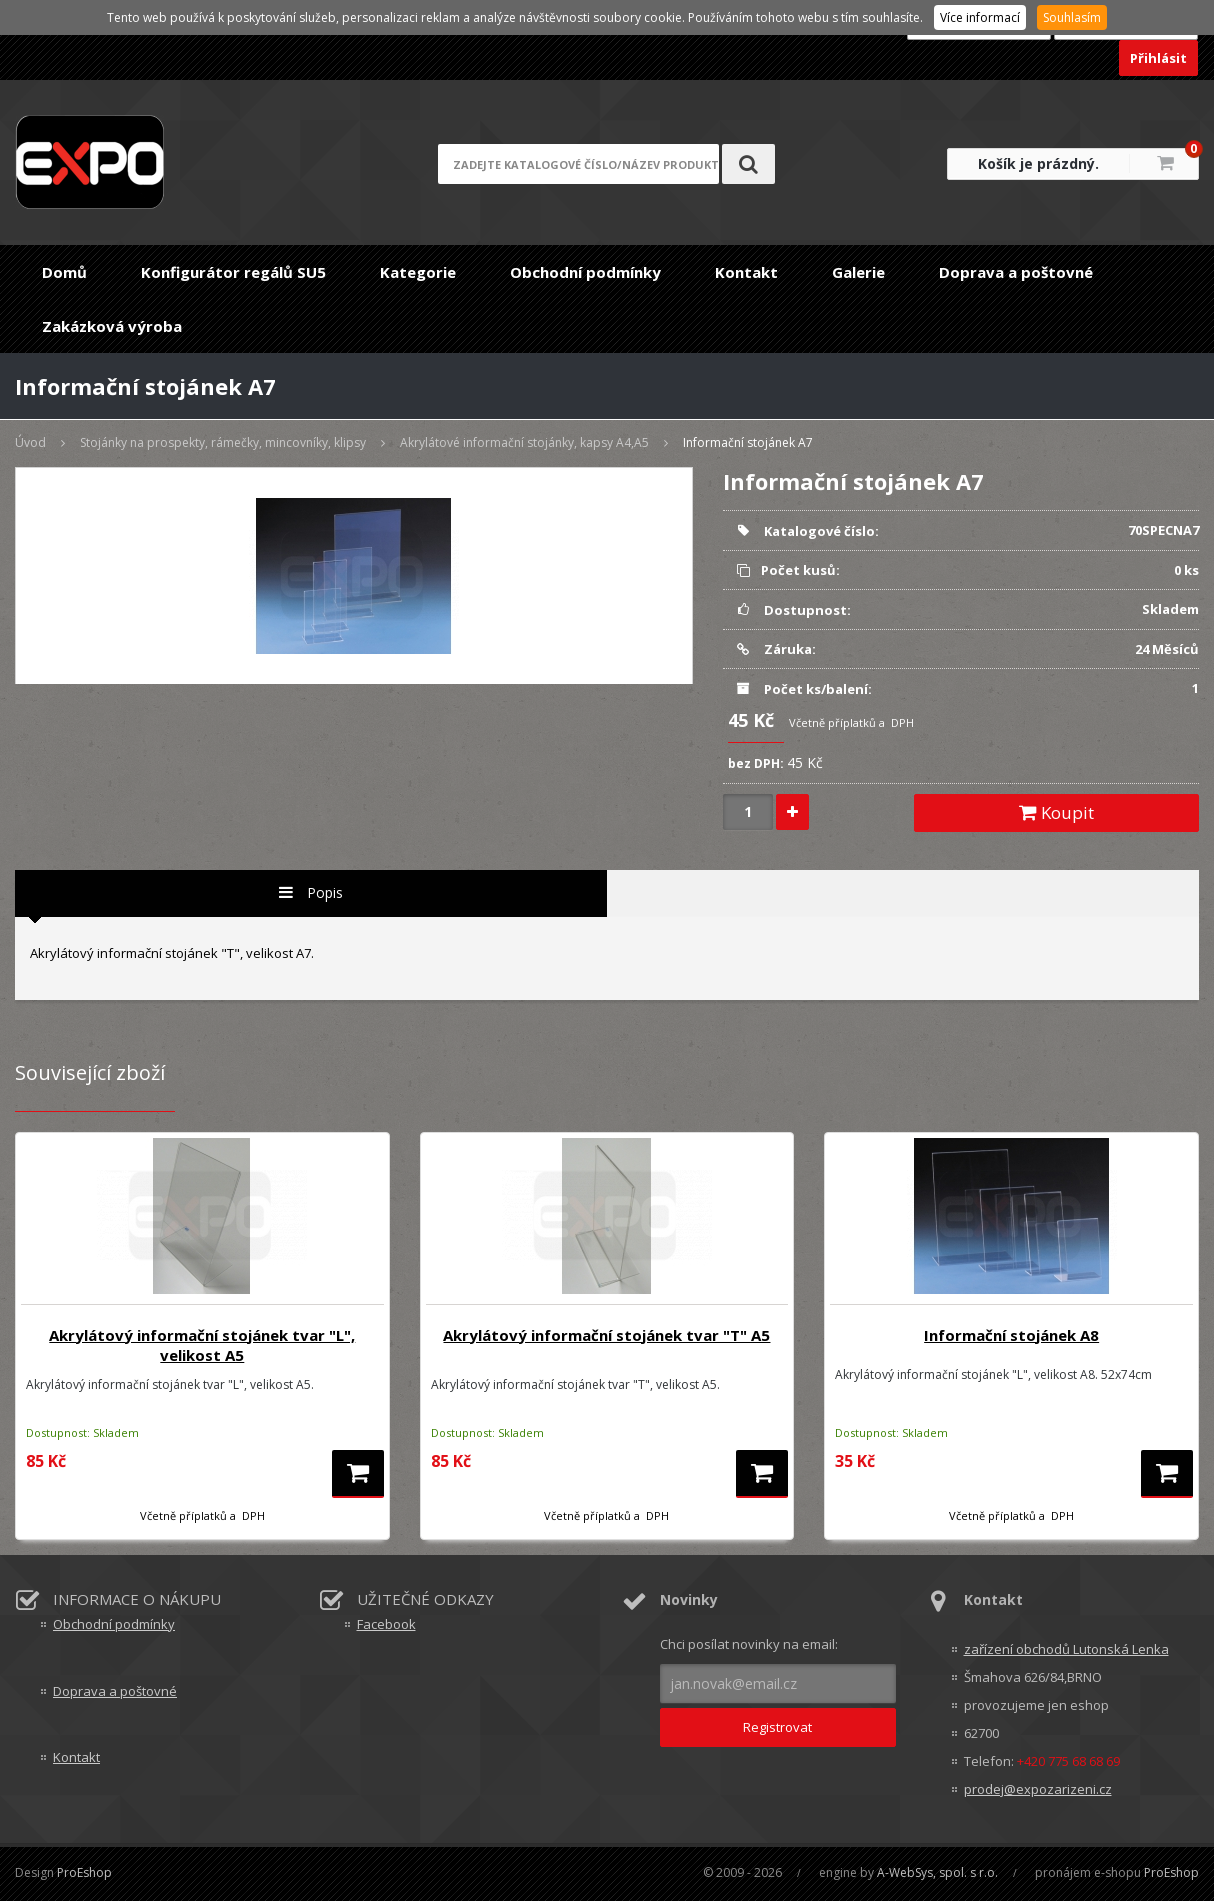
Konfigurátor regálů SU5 (233, 272)
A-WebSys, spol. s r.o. (937, 1872)
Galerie (858, 272)
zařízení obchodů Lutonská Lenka (1066, 1649)
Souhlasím (1072, 17)
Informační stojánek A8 (1011, 1335)
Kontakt (746, 272)
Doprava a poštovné (1016, 272)
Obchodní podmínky (585, 272)
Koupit (1056, 812)
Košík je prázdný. (1038, 163)
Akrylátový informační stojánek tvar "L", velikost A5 (202, 1345)
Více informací (980, 17)
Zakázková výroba (112, 326)
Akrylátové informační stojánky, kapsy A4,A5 (524, 442)
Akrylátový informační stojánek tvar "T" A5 (606, 1335)
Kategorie (418, 272)
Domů (64, 272)
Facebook (386, 1624)
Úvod (30, 442)
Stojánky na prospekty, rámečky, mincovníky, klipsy (223, 442)
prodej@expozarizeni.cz (1038, 1789)
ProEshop (84, 1872)
